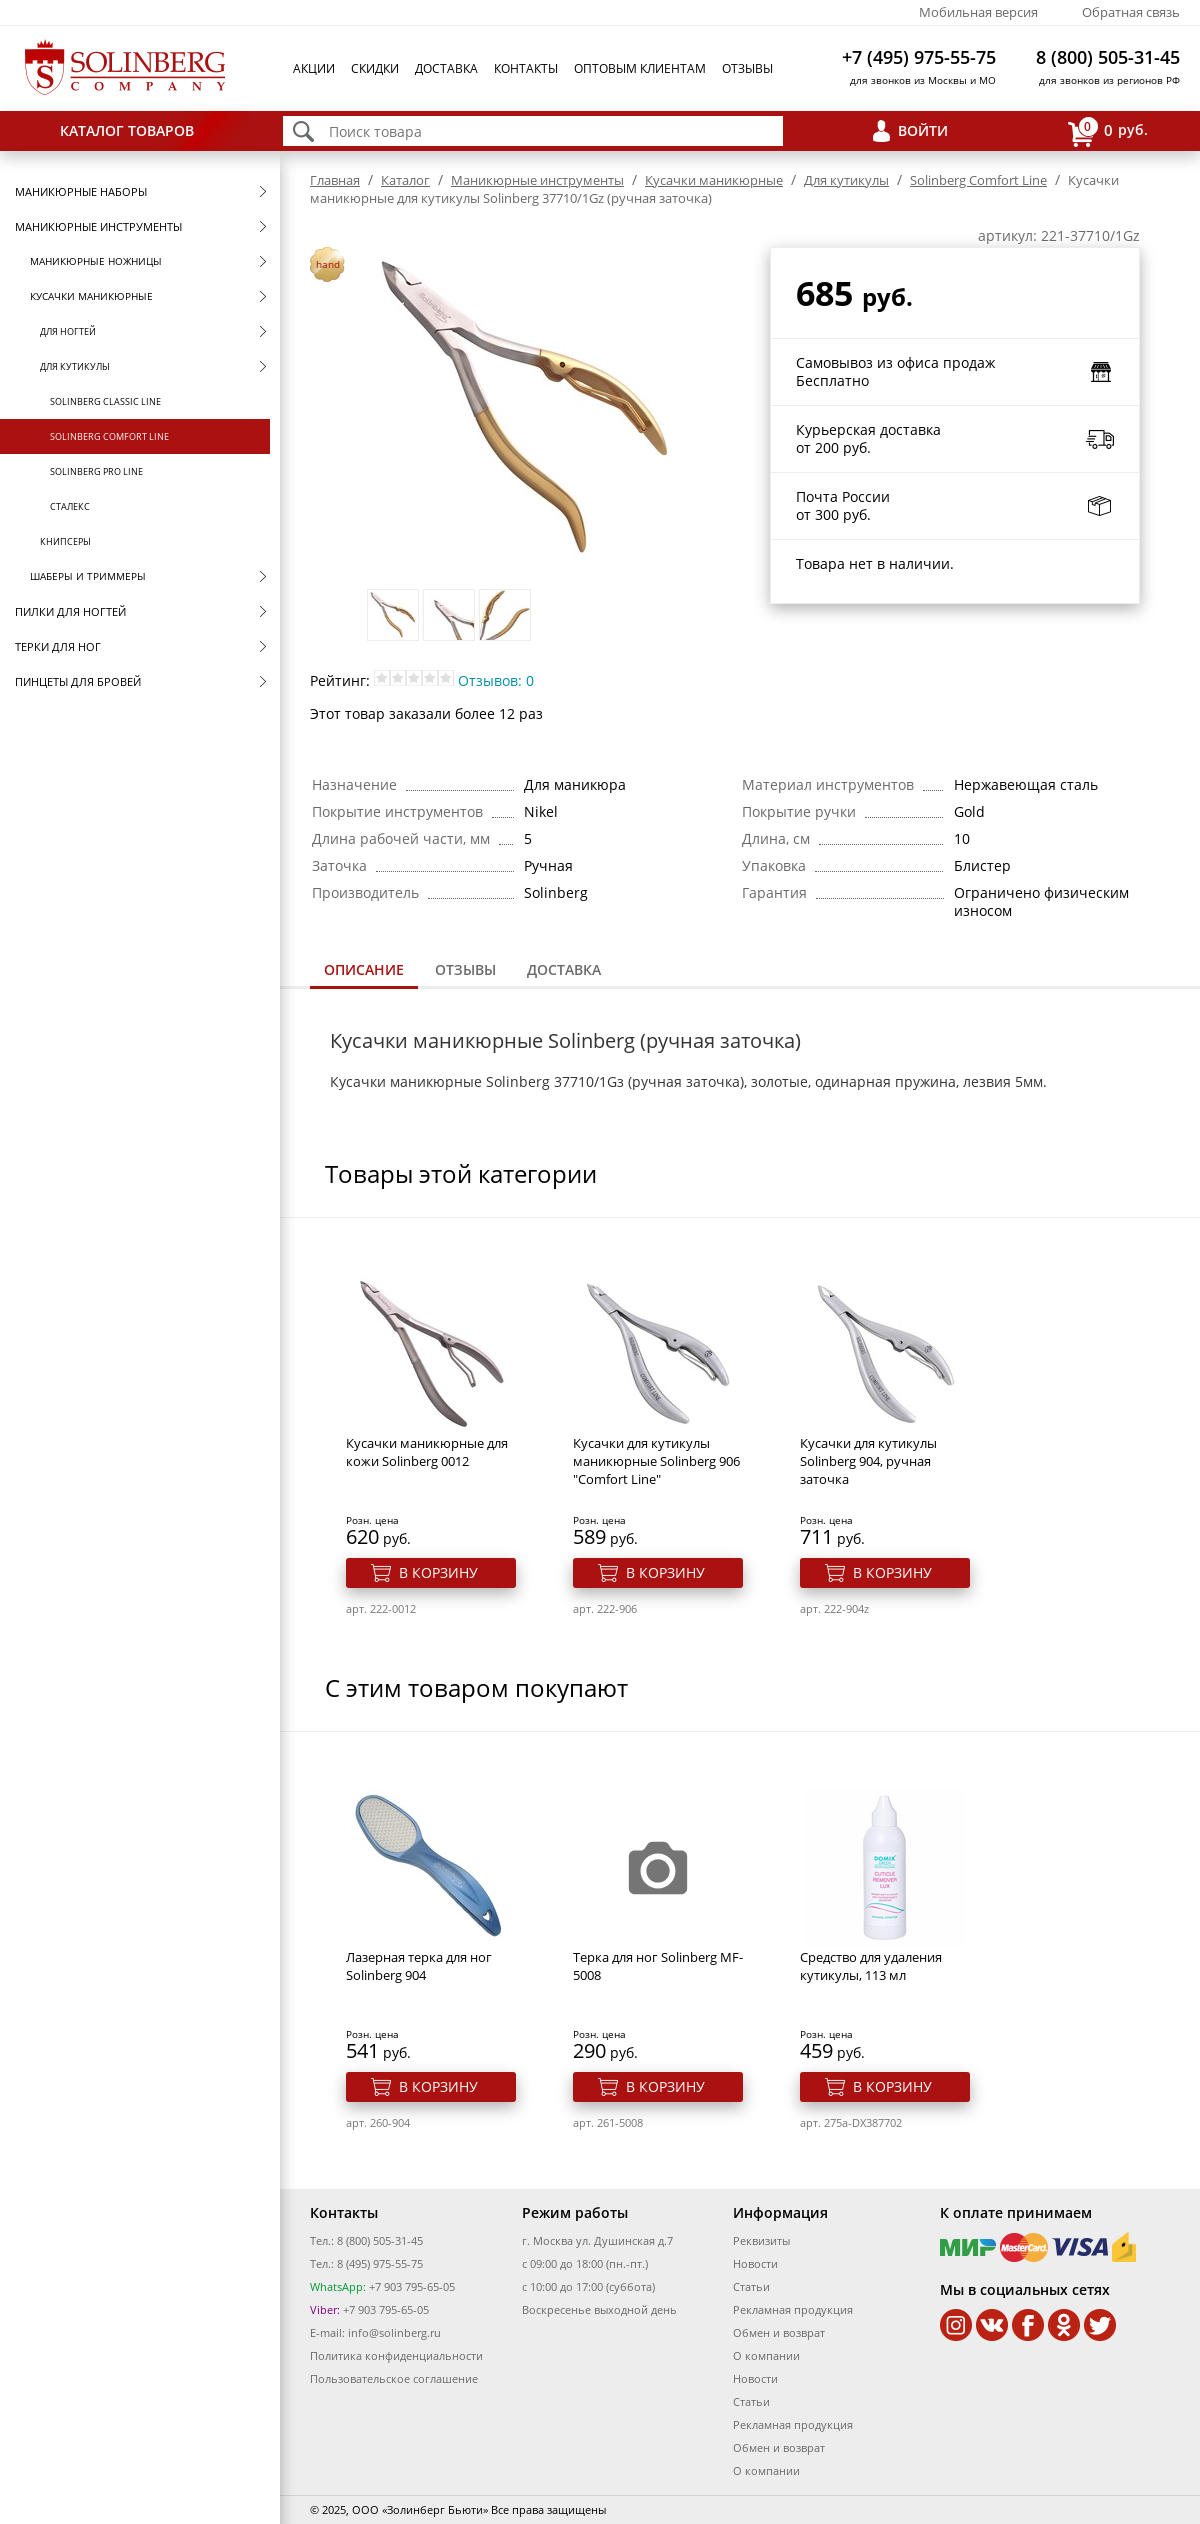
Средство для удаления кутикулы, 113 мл (871, 1966)
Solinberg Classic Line (105, 401)
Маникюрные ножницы (96, 261)
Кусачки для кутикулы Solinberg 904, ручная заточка (868, 1461)
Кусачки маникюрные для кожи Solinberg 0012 (427, 1452)
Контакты (526, 68)
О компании (766, 2355)
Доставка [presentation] (564, 969)
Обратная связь (1131, 12)
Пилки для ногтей (70, 611)
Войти (923, 130)
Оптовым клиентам (640, 68)
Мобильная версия (978, 12)
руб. (1108, 131)
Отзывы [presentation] (465, 969)
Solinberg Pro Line (96, 471)
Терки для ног (58, 646)
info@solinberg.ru (394, 2332)
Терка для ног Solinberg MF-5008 (658, 1966)
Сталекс (70, 506)
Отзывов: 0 (496, 680)
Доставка (446, 68)
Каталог (405, 180)
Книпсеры (65, 541)
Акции (314, 68)
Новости (755, 2263)
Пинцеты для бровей (78, 681)
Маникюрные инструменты (98, 226)
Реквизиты (761, 2240)
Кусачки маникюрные (91, 296)
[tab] (364, 971)
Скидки (375, 68)
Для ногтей (68, 331)
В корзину (438, 1572)
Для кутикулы (75, 366)
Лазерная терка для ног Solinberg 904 (419, 1966)
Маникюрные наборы (81, 191)
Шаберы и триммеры (88, 576)
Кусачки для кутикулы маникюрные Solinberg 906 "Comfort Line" (656, 1461)
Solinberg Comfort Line (109, 436)
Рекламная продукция (793, 2309)
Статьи (751, 2286)
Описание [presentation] (364, 969)
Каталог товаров (127, 130)
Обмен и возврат (779, 2332)
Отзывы (747, 68)
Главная (335, 180)
